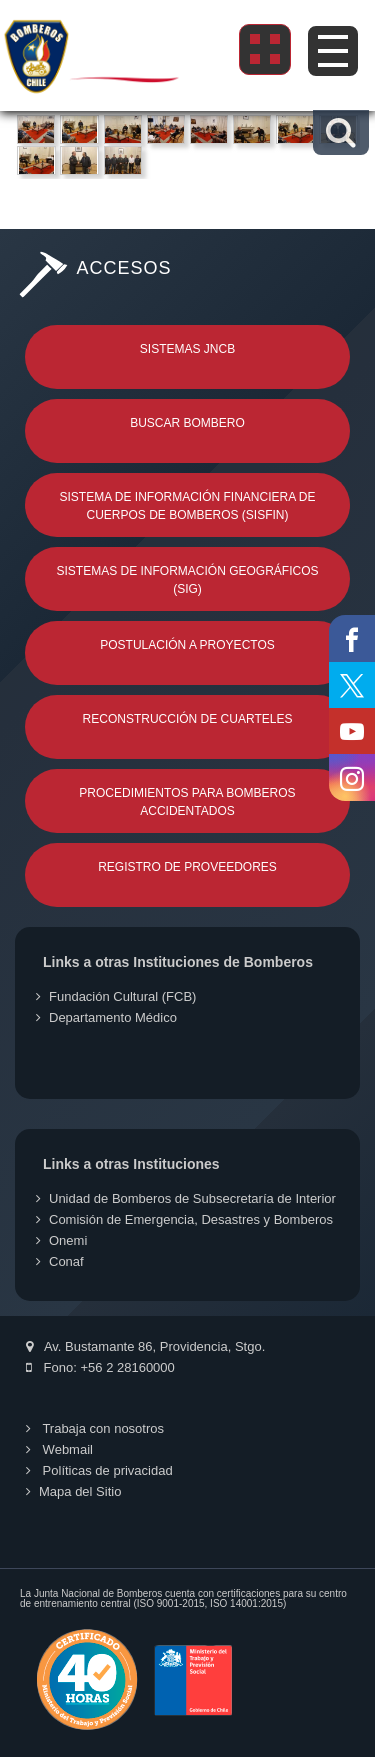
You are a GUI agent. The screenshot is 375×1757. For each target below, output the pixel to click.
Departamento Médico (106, 1017)
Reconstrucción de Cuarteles (188, 719)
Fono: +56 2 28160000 (100, 1367)
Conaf (60, 1261)
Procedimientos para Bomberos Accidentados (187, 802)
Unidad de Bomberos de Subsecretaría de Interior (186, 1198)
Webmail (59, 1449)
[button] (340, 132)
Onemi (61, 1240)
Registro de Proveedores (187, 867)
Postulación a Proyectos (187, 645)
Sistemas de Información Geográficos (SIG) (187, 580)
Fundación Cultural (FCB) (116, 996)
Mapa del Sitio (73, 1491)
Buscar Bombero (187, 423)
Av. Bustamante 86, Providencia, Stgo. (145, 1346)
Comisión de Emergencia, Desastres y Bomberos (184, 1219)
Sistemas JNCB (187, 349)
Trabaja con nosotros (95, 1428)
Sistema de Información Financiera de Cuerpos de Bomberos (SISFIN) (187, 506)
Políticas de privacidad (99, 1470)
